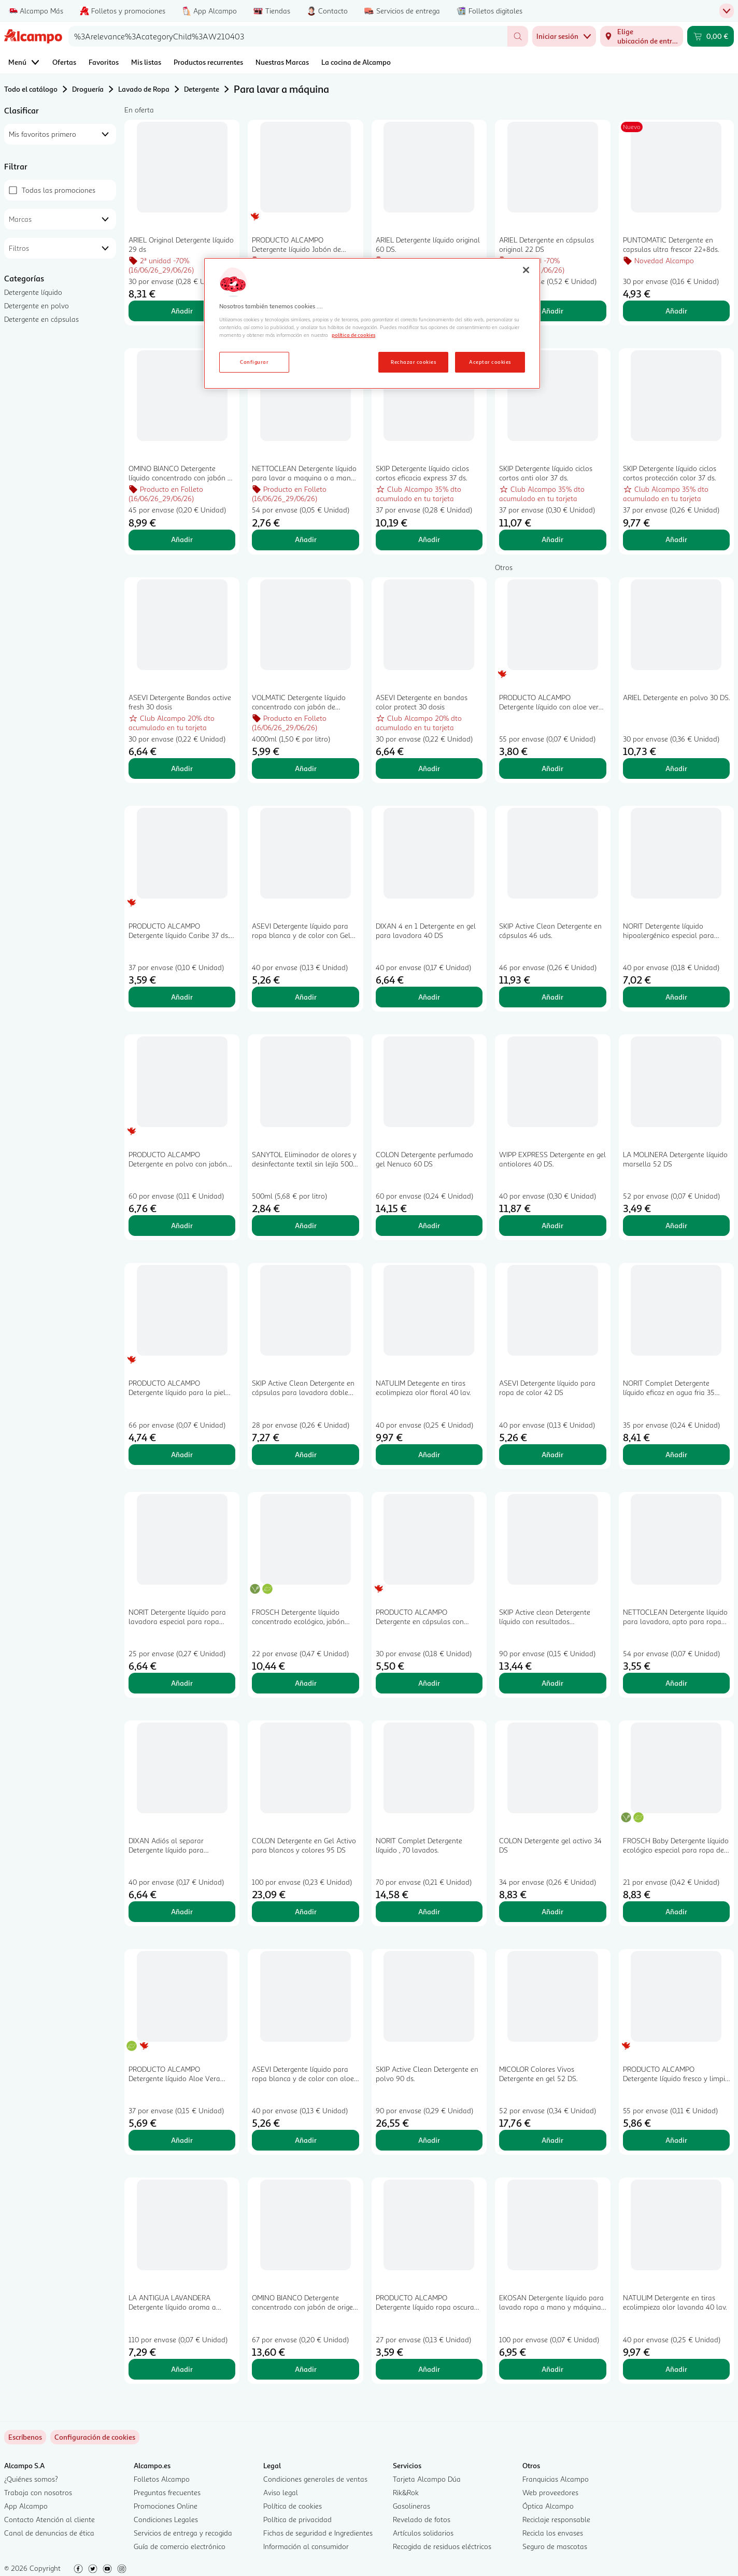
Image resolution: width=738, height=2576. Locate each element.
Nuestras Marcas (282, 62)
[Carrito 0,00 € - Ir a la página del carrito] (710, 36)
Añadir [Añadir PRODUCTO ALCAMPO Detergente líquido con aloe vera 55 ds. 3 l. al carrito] (552, 768)
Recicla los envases (552, 2532)
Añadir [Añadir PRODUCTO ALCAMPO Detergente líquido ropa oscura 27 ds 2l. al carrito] (429, 2369)
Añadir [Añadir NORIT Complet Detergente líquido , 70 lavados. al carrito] (429, 1911)
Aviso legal (280, 2492)
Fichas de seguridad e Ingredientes (318, 2532)
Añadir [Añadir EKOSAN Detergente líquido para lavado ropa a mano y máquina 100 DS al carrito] (552, 2369)
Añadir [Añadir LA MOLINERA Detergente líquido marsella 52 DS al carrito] (676, 1225)
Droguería (88, 88)
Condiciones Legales (166, 2519)
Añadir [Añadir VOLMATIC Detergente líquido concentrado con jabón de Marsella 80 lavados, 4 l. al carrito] (306, 768)
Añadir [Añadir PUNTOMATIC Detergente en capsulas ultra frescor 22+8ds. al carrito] (676, 310)
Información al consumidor (306, 2546)
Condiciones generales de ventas (315, 2478)
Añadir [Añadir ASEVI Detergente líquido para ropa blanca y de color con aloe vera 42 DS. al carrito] (306, 2140)
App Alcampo (26, 2505)
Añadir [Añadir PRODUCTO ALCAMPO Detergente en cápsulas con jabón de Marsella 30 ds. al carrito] (429, 1682)
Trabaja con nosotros (38, 2492)
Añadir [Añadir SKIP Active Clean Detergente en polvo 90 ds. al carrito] (429, 2140)
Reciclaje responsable (556, 2519)
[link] (94, 2437)
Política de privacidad (297, 2519)
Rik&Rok (406, 2492)
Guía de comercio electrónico (179, 2546)
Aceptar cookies (489, 362)
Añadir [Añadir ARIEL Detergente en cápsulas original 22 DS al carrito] (552, 310)
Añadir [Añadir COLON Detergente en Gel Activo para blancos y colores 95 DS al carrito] (306, 1911)
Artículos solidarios (423, 2532)
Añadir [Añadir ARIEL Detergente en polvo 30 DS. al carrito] (676, 768)
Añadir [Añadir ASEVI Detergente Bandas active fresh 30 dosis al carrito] (182, 768)
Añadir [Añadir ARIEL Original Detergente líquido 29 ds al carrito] (182, 310)
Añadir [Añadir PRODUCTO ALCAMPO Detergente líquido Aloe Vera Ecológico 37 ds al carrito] (182, 2140)
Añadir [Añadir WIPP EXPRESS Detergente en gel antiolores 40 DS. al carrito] (552, 1225)
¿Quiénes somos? (31, 2478)
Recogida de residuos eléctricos (442, 2546)
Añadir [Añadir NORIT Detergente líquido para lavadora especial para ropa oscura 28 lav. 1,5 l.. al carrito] (182, 1682)
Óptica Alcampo (548, 2505)
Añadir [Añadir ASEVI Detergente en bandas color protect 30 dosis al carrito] (429, 768)
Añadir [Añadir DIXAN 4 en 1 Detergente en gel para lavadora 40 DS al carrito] (429, 996)
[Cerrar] (526, 270)
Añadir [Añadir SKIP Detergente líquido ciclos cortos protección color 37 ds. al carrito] (676, 539)
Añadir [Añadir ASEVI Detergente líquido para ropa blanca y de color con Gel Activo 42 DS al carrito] (306, 996)
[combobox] (288, 36)
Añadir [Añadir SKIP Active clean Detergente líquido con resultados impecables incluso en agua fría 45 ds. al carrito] (552, 1682)
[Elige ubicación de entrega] (641, 36)
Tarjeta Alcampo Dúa (427, 2478)
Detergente (201, 88)
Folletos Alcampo (162, 2478)
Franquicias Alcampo (555, 2478)
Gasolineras (411, 2505)
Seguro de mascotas (554, 2546)
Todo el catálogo (31, 88)
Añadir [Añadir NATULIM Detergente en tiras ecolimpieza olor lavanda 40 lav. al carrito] (676, 2369)
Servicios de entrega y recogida (183, 2532)
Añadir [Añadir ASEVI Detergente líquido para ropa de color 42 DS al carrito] (552, 1454)
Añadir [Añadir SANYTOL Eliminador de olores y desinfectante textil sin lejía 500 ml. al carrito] (306, 1225)
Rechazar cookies (413, 362)
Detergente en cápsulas (41, 319)
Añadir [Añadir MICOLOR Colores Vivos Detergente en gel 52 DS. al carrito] (552, 2140)
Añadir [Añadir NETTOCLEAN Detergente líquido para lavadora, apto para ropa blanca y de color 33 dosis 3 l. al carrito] (676, 1682)
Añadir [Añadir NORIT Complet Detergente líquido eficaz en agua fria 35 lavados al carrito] (676, 1454)
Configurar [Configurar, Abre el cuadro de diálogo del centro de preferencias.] (254, 362)
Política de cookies (292, 2505)
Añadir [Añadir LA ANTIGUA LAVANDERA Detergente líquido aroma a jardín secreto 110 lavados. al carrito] (182, 2369)
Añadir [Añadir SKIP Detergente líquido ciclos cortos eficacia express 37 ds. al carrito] (429, 539)
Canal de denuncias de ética (49, 2532)
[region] (372, 323)
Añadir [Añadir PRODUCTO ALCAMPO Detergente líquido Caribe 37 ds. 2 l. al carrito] (182, 996)
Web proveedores (550, 2492)
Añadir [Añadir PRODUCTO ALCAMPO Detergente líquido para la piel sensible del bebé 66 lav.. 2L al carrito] (182, 1454)
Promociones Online (165, 2505)
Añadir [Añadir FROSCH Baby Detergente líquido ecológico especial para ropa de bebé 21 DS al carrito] (676, 1911)
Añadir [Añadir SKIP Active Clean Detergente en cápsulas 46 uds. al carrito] (552, 996)
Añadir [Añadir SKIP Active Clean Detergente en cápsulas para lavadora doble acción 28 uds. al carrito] (306, 1454)
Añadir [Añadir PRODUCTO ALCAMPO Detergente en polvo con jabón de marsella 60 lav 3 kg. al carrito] (182, 1225)
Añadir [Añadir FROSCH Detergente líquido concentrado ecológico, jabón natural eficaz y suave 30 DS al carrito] (306, 1682)
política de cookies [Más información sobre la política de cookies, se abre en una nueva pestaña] (353, 335)
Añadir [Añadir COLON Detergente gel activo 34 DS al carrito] (552, 1911)
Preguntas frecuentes (167, 2492)
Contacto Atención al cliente (49, 2519)
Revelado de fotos (421, 2519)
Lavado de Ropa (143, 88)
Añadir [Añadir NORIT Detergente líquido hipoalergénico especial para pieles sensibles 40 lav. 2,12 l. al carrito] (676, 996)
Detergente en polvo (36, 305)
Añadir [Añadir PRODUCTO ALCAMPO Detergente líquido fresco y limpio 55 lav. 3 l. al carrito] (676, 2140)
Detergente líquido (33, 292)
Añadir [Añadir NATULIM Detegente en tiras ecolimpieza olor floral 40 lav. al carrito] (429, 1454)
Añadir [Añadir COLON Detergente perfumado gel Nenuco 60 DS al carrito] (429, 1225)
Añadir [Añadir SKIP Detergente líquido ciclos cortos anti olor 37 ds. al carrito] (552, 539)
